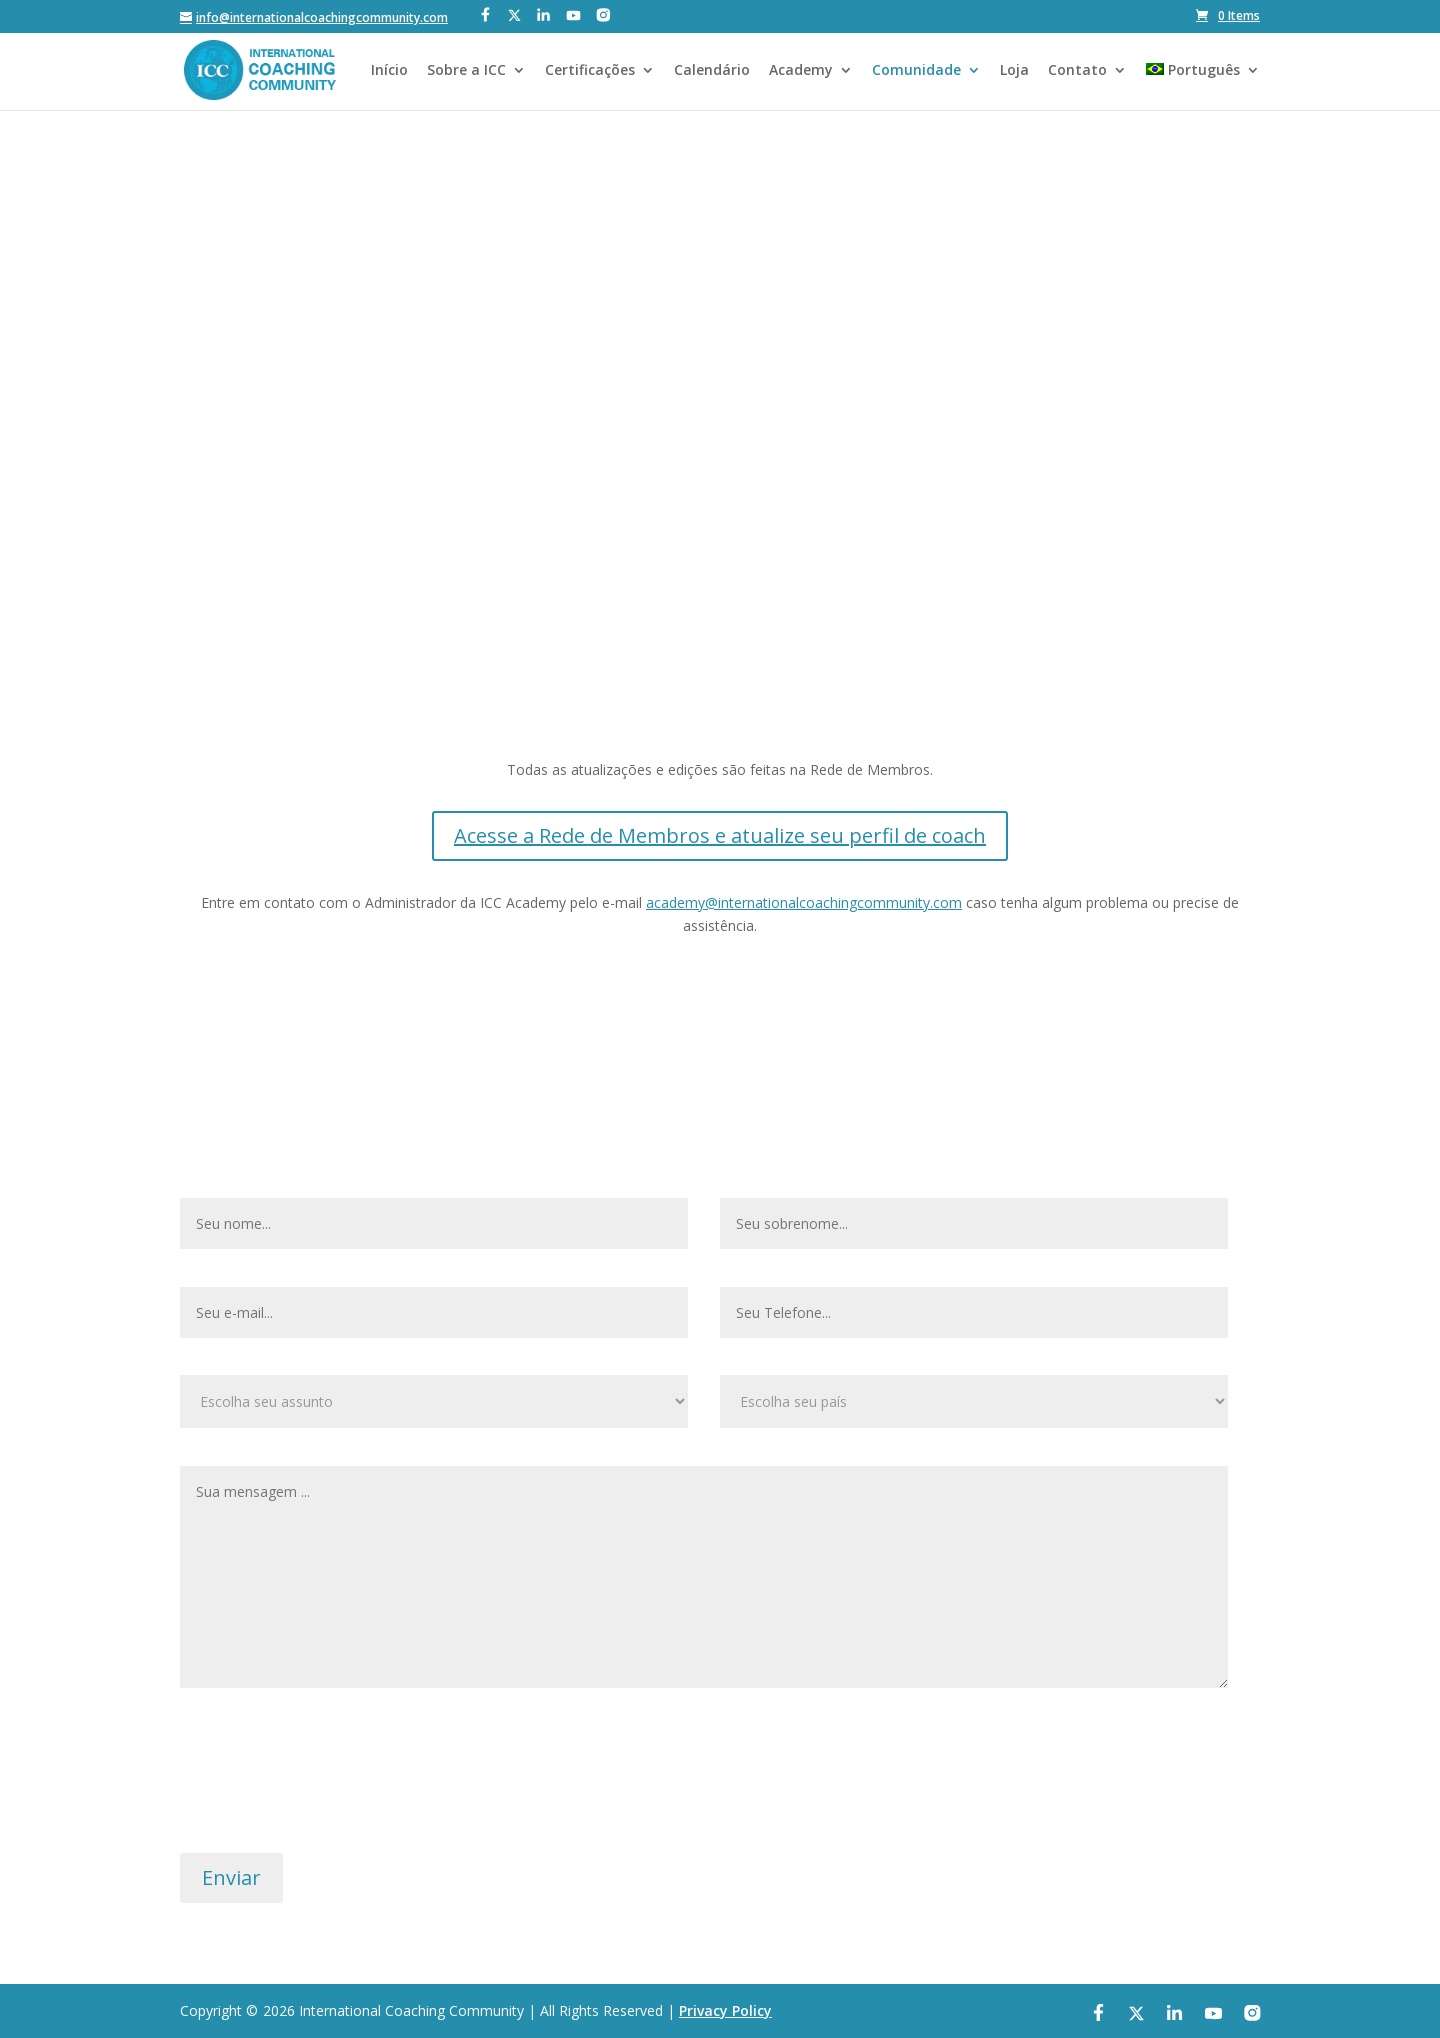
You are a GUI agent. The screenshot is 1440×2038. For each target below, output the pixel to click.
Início (389, 71)
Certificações (590, 71)
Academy (801, 71)
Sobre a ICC (466, 71)
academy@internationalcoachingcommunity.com (804, 902)
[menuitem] (1203, 86)
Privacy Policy (725, 2010)
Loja (1014, 71)
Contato (1077, 71)
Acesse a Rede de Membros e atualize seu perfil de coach (720, 835)
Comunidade (916, 71)
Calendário (712, 71)
